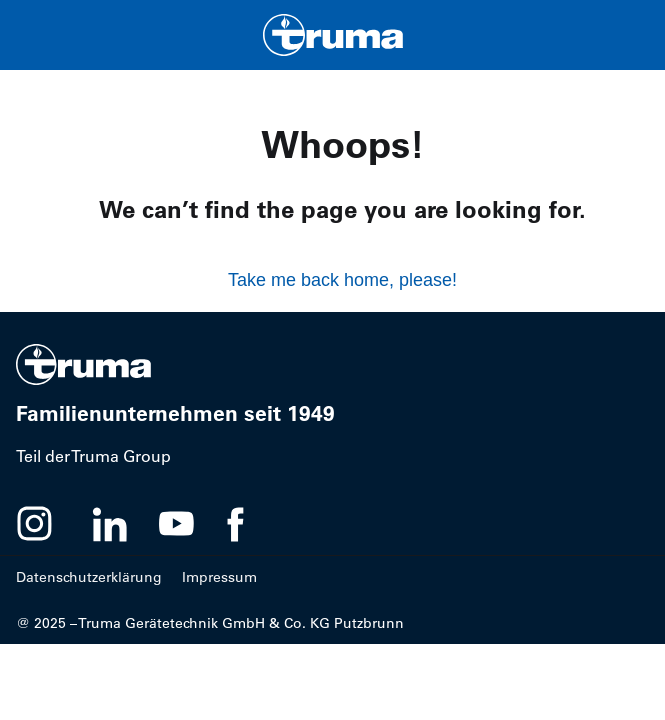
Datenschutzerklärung (89, 577)
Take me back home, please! (342, 280)
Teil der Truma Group (93, 456)
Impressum (219, 577)
